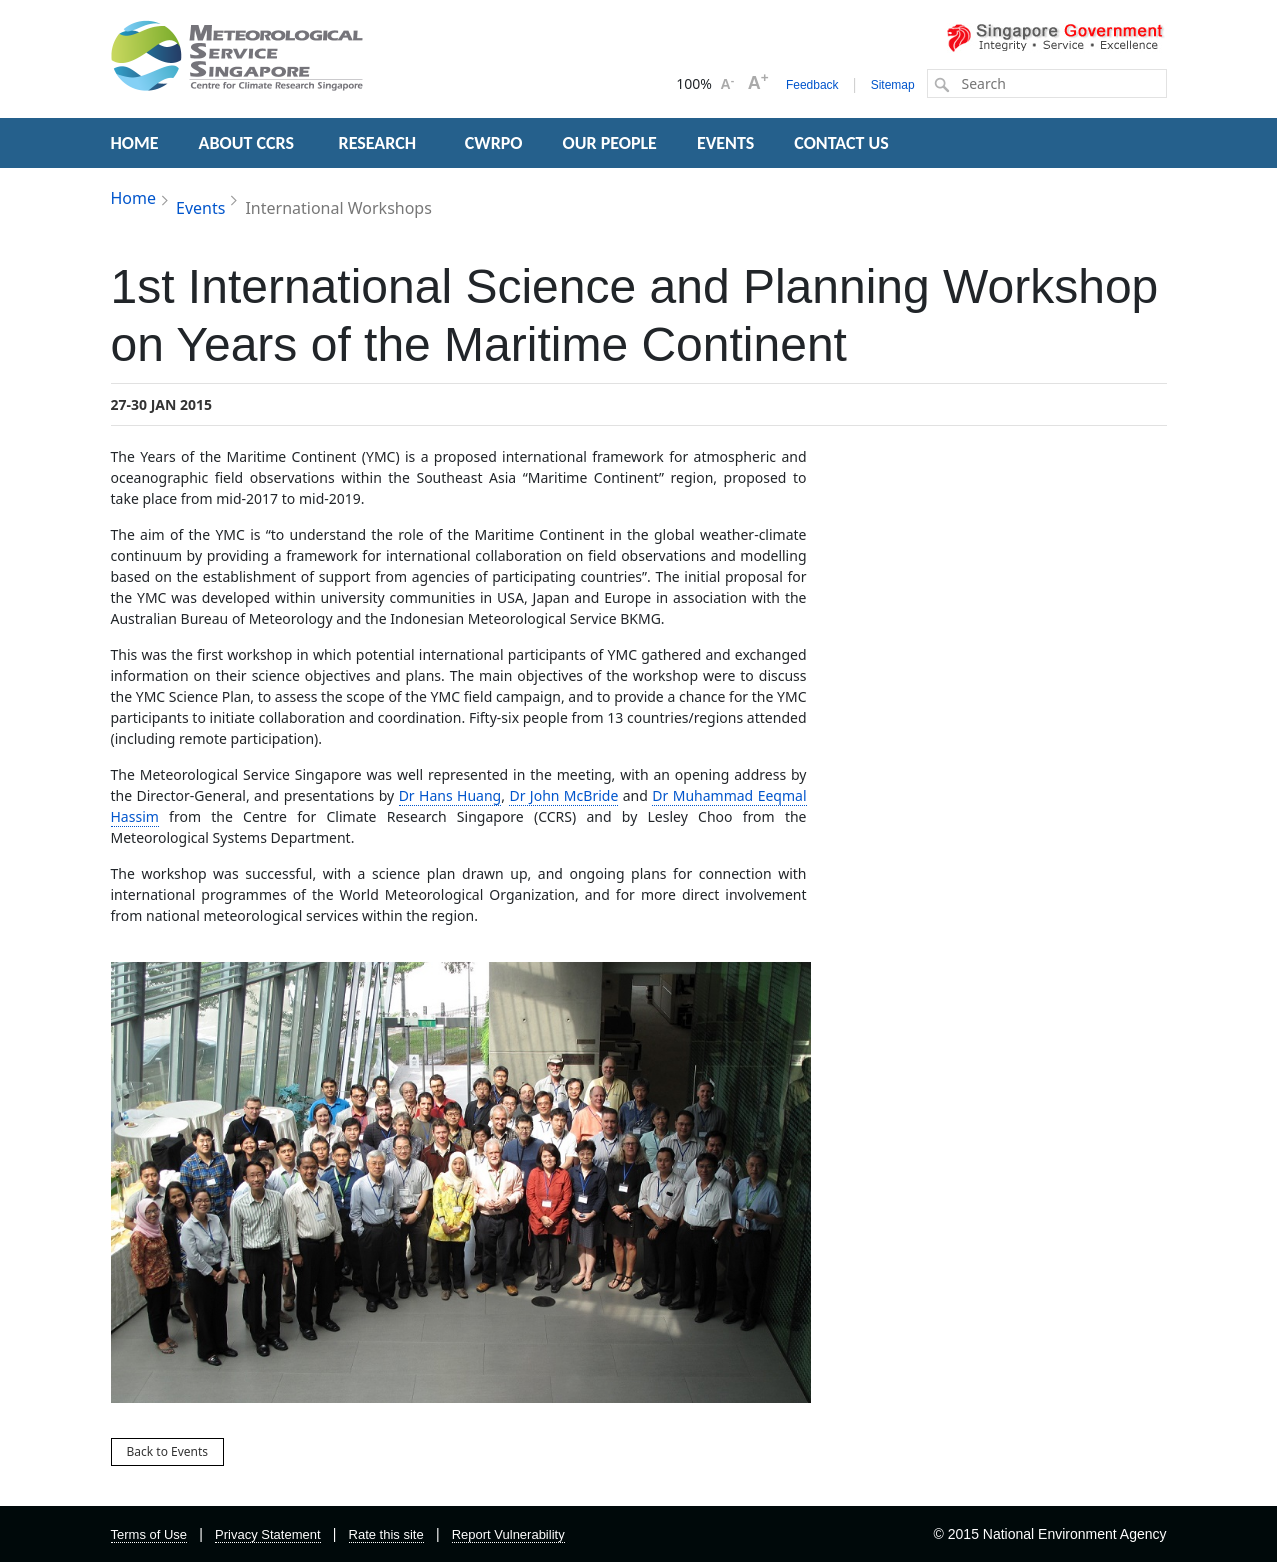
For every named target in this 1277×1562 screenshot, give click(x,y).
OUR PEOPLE (610, 143)
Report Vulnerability (508, 1534)
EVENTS (725, 143)
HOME (135, 143)
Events (200, 208)
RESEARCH (380, 143)
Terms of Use (149, 1534)
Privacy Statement (268, 1534)
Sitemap (893, 85)
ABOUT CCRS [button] (246, 143)
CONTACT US (841, 143)
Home (134, 198)
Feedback (812, 85)
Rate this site (386, 1534)
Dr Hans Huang (450, 795)
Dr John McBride (563, 795)
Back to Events (168, 1451)
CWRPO (494, 143)
